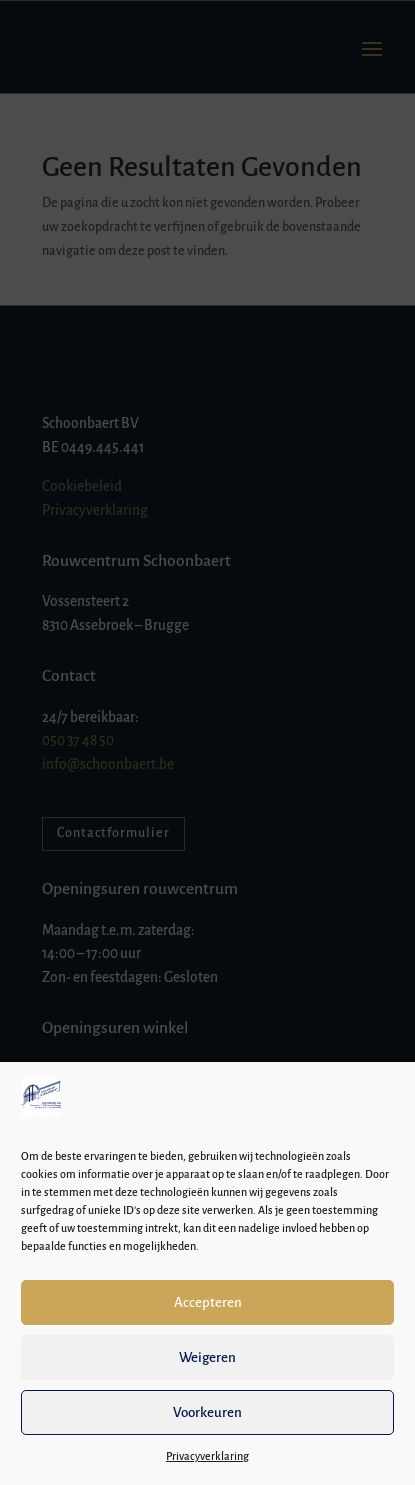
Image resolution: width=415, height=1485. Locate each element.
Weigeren (207, 1357)
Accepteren (208, 1302)
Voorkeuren (207, 1412)
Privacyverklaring (207, 1456)
